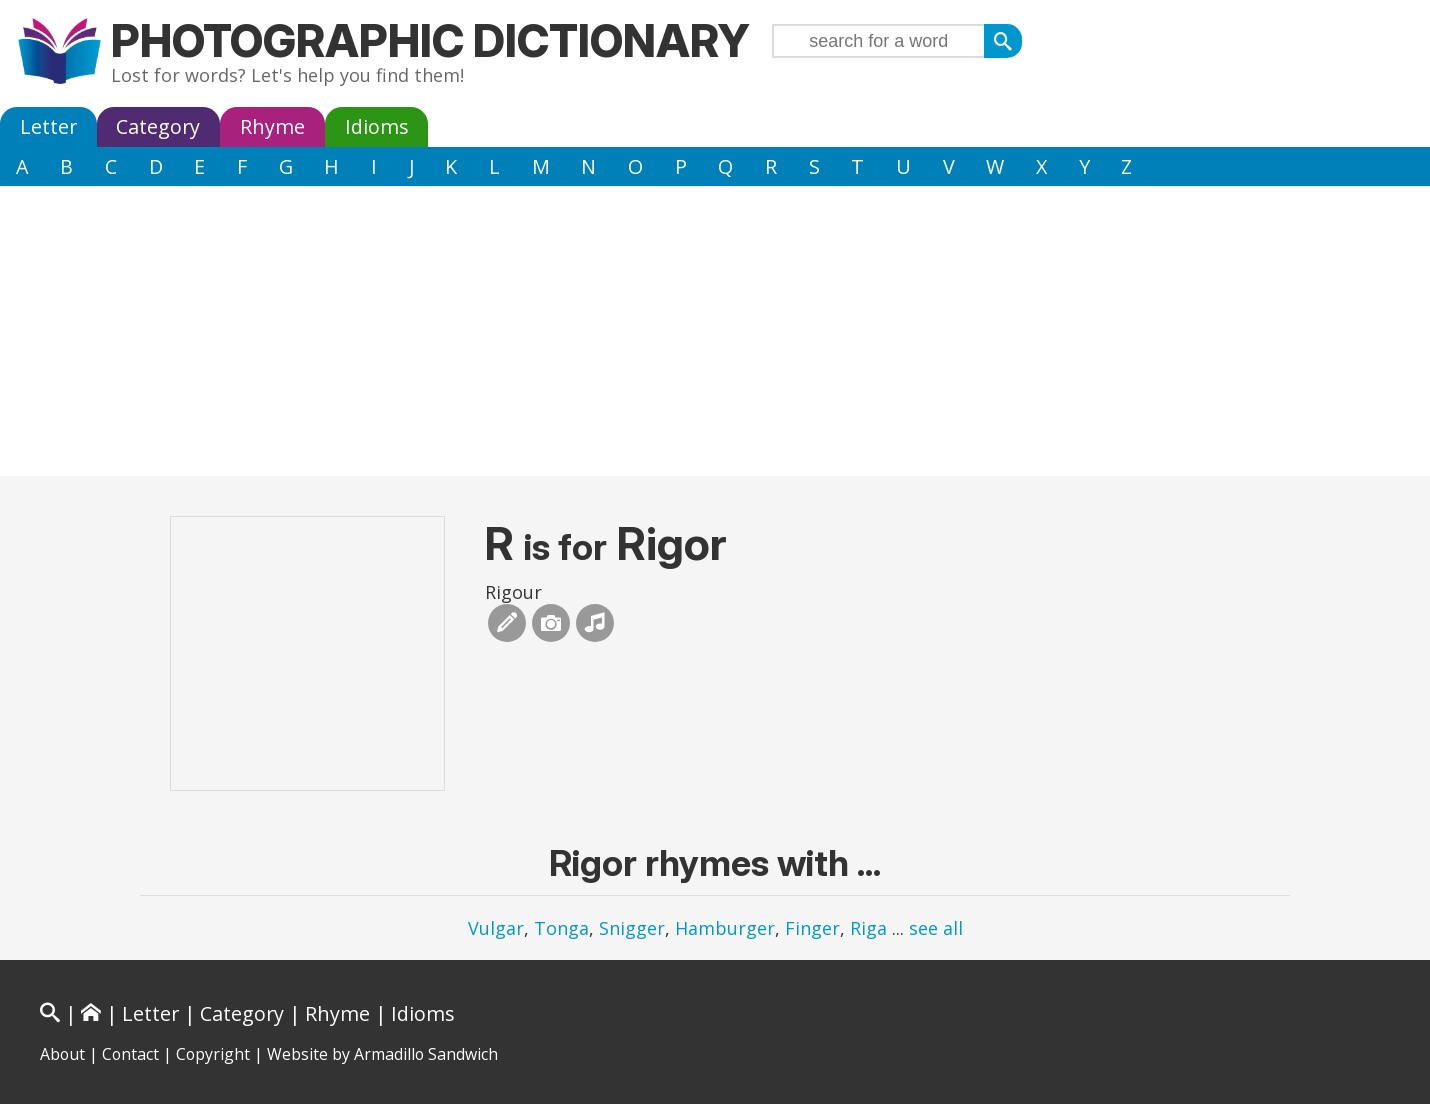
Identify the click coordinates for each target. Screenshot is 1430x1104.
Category (158, 126)
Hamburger (725, 928)
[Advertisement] (715, 336)
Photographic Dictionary (430, 40)
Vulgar (496, 928)
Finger (812, 928)
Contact (130, 1054)
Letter (48, 126)
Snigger (632, 928)
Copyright (213, 1054)
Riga (868, 928)
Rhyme (272, 126)
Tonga (561, 928)
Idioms (377, 126)
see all (936, 928)
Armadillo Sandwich (426, 1054)
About (62, 1054)
